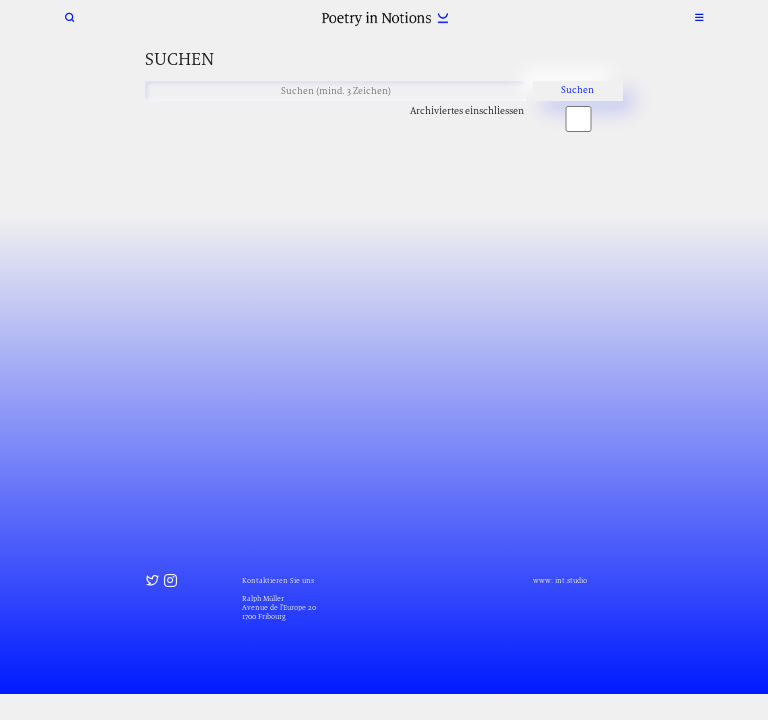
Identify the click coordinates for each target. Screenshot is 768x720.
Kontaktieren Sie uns (278, 580)
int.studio (571, 580)
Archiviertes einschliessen (467, 110)
